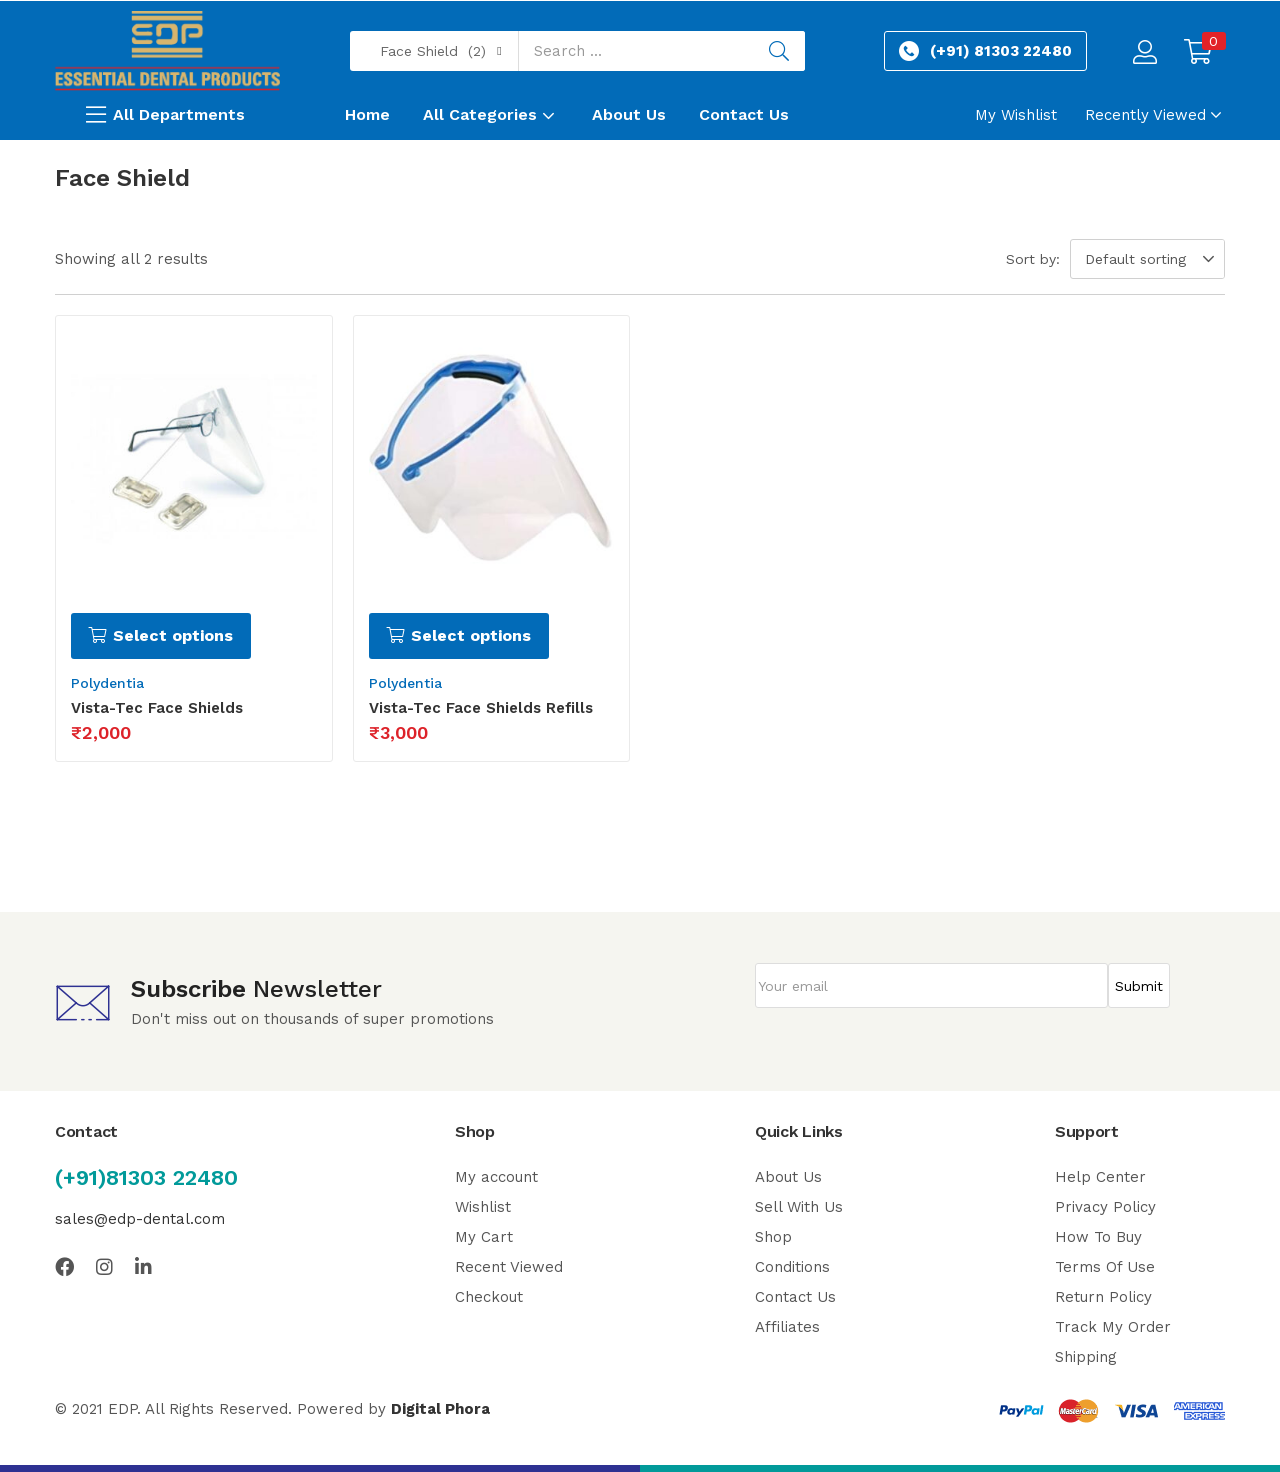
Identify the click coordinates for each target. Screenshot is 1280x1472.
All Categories (491, 114)
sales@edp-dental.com (140, 1219)
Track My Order (1113, 1327)
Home (367, 114)
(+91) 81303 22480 (1001, 51)
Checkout (489, 1297)
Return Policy (1103, 1297)
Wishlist (483, 1207)
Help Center (1100, 1177)
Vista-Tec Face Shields (157, 708)
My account (496, 1177)
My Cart (484, 1237)
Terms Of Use (1105, 1267)
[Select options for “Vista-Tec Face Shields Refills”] (459, 636)
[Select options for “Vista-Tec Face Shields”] (161, 636)
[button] (434, 51)
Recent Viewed (509, 1267)
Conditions (792, 1267)
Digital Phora (440, 1409)
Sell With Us (799, 1207)
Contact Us (744, 114)
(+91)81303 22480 (146, 1177)
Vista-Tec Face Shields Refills (481, 708)
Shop (773, 1237)
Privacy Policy (1105, 1207)
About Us (629, 114)
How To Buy (1098, 1237)
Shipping (1086, 1357)
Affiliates (787, 1327)
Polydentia (107, 683)
